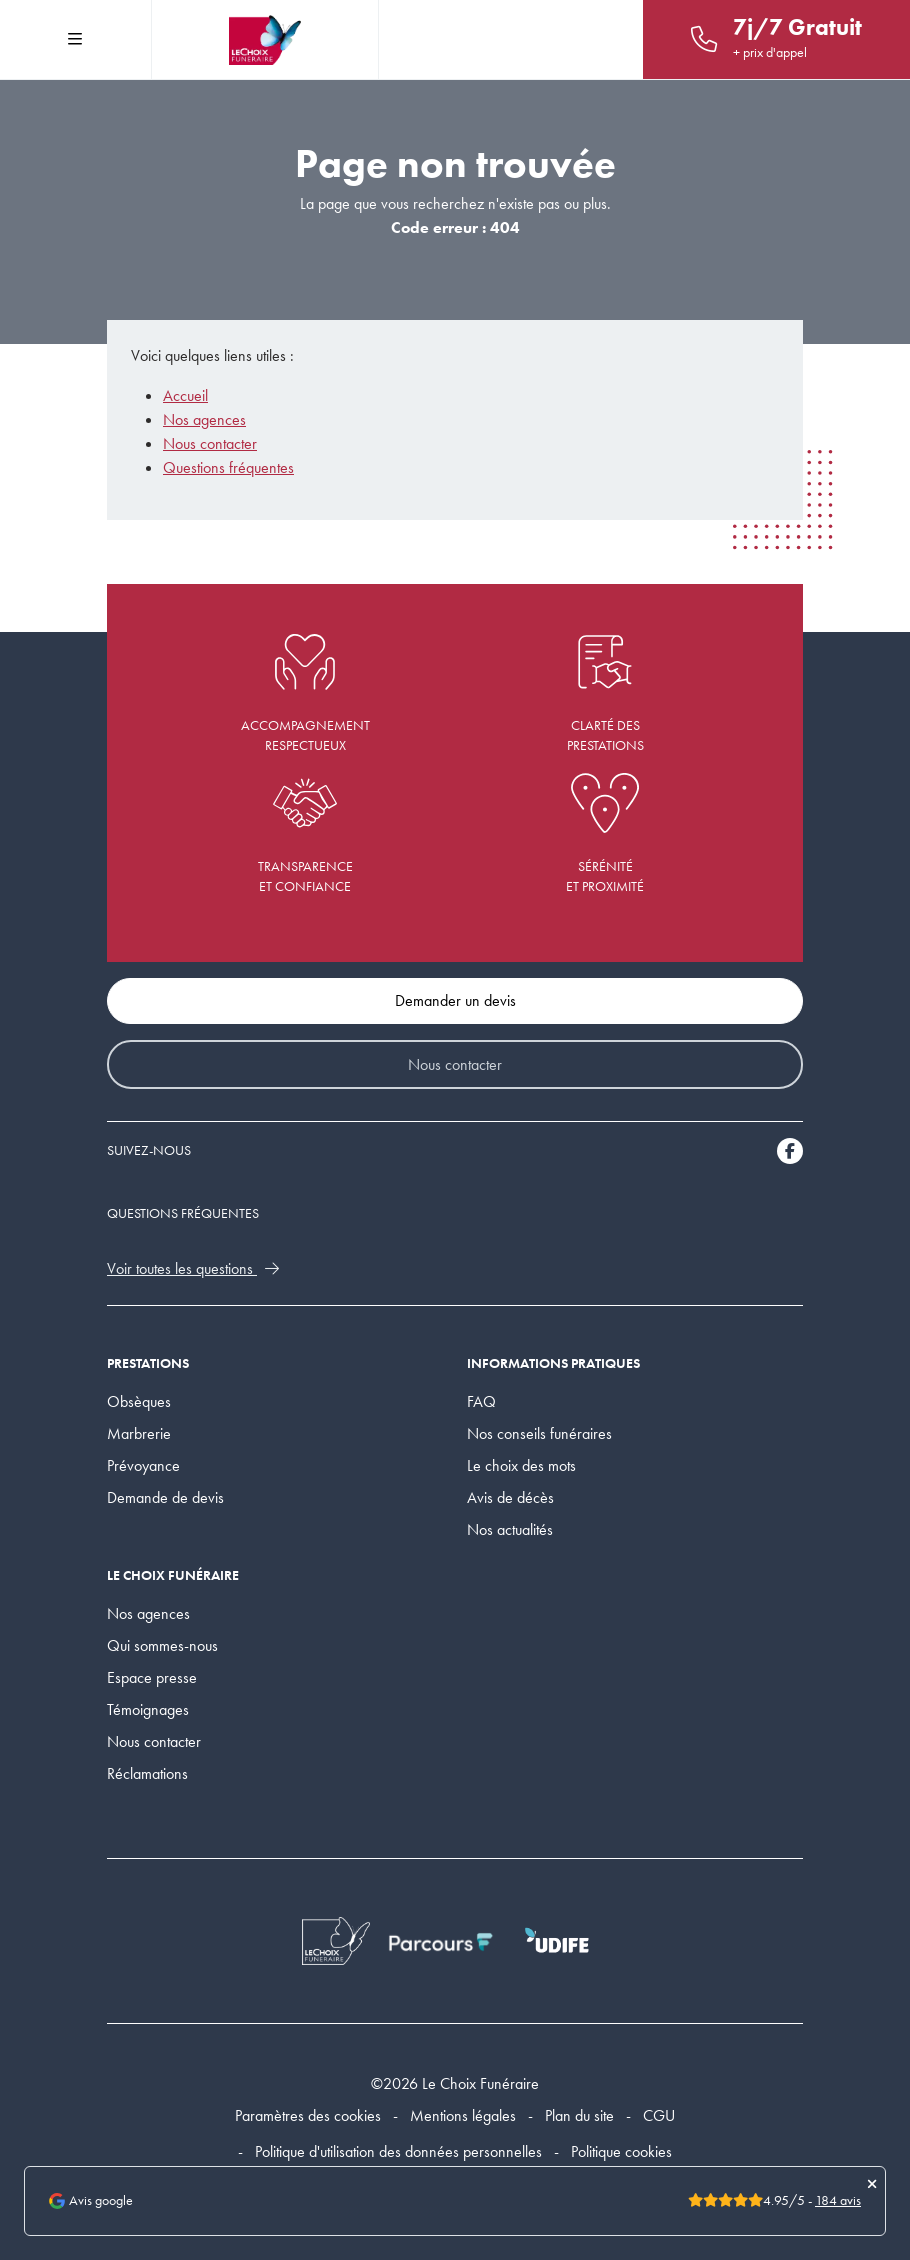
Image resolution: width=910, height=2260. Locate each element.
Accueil (185, 395)
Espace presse (152, 1677)
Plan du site (579, 2115)
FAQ (481, 1401)
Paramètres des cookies (308, 2115)
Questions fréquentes (228, 467)
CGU (659, 2115)
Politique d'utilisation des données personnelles (398, 2151)
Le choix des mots (521, 1465)
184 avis (838, 2200)
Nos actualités (510, 1529)
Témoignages (148, 1709)
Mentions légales (463, 2115)
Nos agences (204, 419)
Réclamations (147, 1773)
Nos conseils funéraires (539, 1433)
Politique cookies (621, 2151)
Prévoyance (143, 1465)
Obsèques (139, 1401)
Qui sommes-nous (162, 1645)
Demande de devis (165, 1497)
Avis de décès (510, 1497)
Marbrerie (139, 1433)
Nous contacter (210, 443)
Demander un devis (455, 1000)
